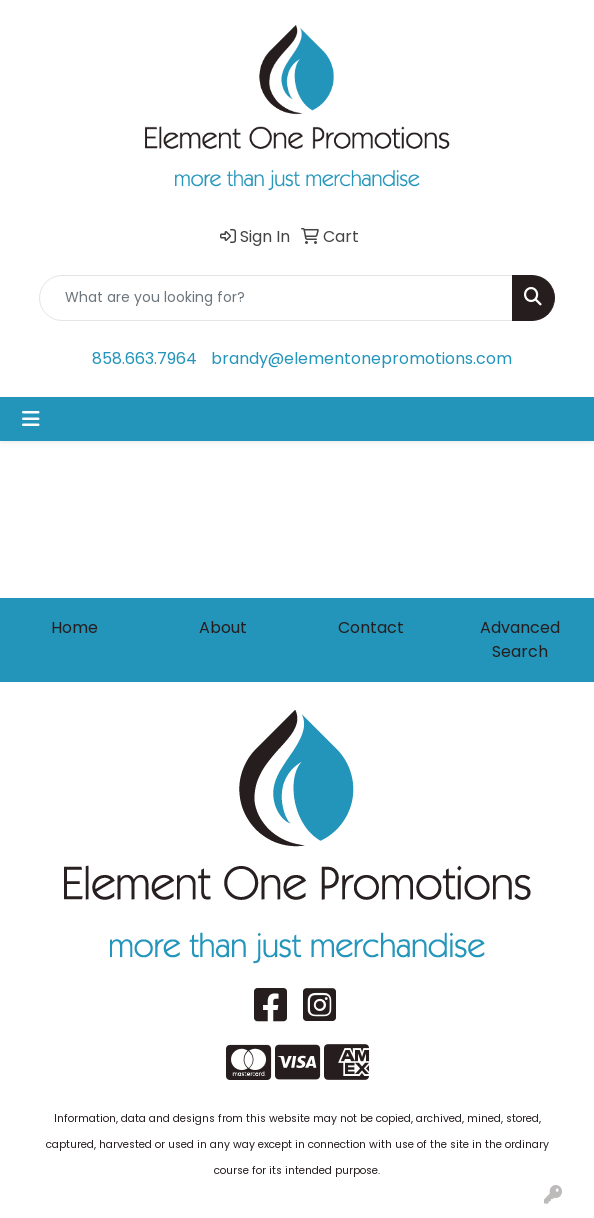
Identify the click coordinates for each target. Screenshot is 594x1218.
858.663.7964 (144, 358)
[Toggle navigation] (31, 419)
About (223, 627)
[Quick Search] (276, 298)
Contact (371, 627)
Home (74, 627)
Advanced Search (520, 639)
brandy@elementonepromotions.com (361, 358)
